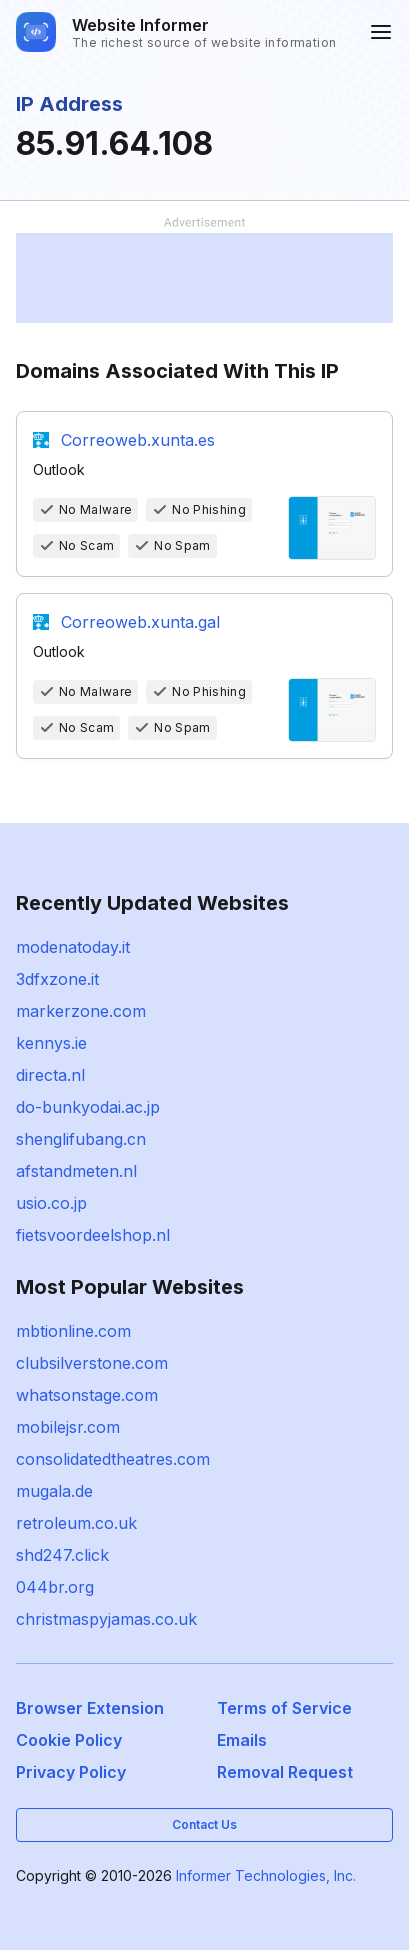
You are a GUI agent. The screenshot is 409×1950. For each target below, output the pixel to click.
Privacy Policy (71, 1772)
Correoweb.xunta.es (138, 440)
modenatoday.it (73, 947)
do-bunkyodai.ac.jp (88, 1107)
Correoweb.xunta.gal (140, 622)
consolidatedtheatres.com (113, 1459)
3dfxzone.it (57, 979)
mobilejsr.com (68, 1427)
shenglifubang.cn (81, 1139)
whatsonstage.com (87, 1395)
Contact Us (204, 1824)
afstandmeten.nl (76, 1171)
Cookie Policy (69, 1740)
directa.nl (50, 1075)
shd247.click (62, 1555)
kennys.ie (51, 1043)
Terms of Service (284, 1708)
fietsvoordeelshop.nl (93, 1235)
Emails (242, 1740)
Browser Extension (90, 1708)
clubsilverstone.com (92, 1363)
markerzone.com (81, 1011)
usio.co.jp (51, 1203)
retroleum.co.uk (76, 1523)
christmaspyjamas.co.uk (106, 1619)
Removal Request (285, 1772)
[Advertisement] (204, 278)
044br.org (55, 1587)
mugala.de (54, 1491)
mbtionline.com (73, 1331)
